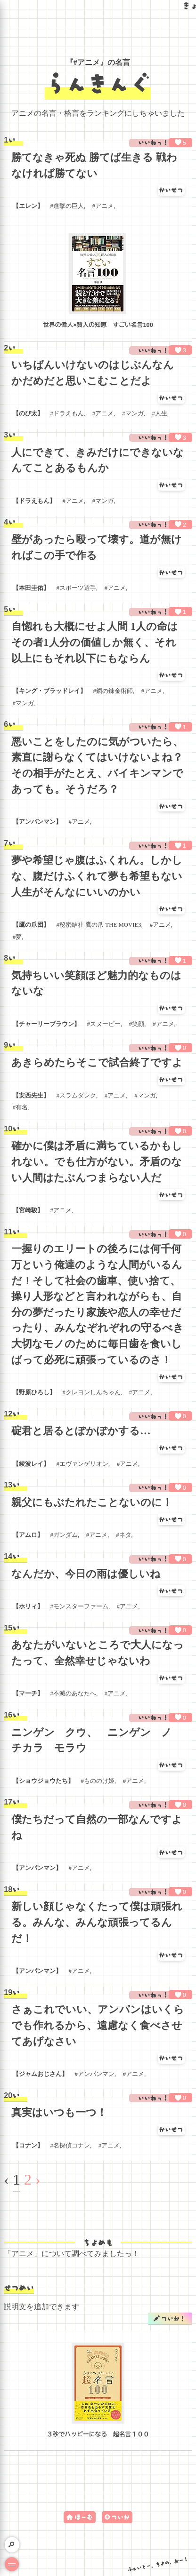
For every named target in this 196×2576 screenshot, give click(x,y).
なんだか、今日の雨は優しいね (86, 1574)
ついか (120, 2517)
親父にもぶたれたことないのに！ (91, 1502)
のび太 (28, 413)
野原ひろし (34, 1392)
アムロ (28, 1535)
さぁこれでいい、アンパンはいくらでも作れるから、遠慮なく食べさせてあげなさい (97, 2025)
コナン (28, 2145)
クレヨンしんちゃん (93, 1392)
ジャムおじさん (40, 2074)
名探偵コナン (71, 2145)
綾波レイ (31, 1464)
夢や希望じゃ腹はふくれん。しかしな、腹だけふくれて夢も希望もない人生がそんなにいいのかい (96, 876)
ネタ (125, 1535)
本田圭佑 (31, 588)
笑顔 (138, 1024)
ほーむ (83, 2517)
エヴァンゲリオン (83, 1464)
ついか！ (173, 2318)
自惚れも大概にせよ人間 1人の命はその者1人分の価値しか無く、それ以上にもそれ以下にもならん (94, 642)
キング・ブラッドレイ (49, 691)
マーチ (28, 1693)
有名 (22, 1107)
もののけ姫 (99, 1781)
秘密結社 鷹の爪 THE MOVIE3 (100, 925)
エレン (28, 206)
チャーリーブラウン (46, 1024)
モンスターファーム (80, 1606)
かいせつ (171, 190)
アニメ (104, 206)
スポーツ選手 (77, 588)
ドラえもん (68, 413)
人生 (161, 413)
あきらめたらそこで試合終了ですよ (97, 1062)
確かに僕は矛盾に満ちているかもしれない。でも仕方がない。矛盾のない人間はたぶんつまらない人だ (96, 1161)
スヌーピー (105, 1024)
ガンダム (65, 1535)
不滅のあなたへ (74, 1693)
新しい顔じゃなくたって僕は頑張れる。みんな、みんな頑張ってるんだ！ (96, 1922)
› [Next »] (38, 2179)
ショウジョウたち (43, 1781)
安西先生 (31, 1095)
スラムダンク (77, 1095)
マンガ (134, 413)
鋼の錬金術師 (114, 691)
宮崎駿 (28, 1210)
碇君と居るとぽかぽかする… (80, 1431)
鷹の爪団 (31, 925)
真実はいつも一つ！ (59, 2112)
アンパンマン (37, 822)
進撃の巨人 (68, 206)
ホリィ (28, 1606)
